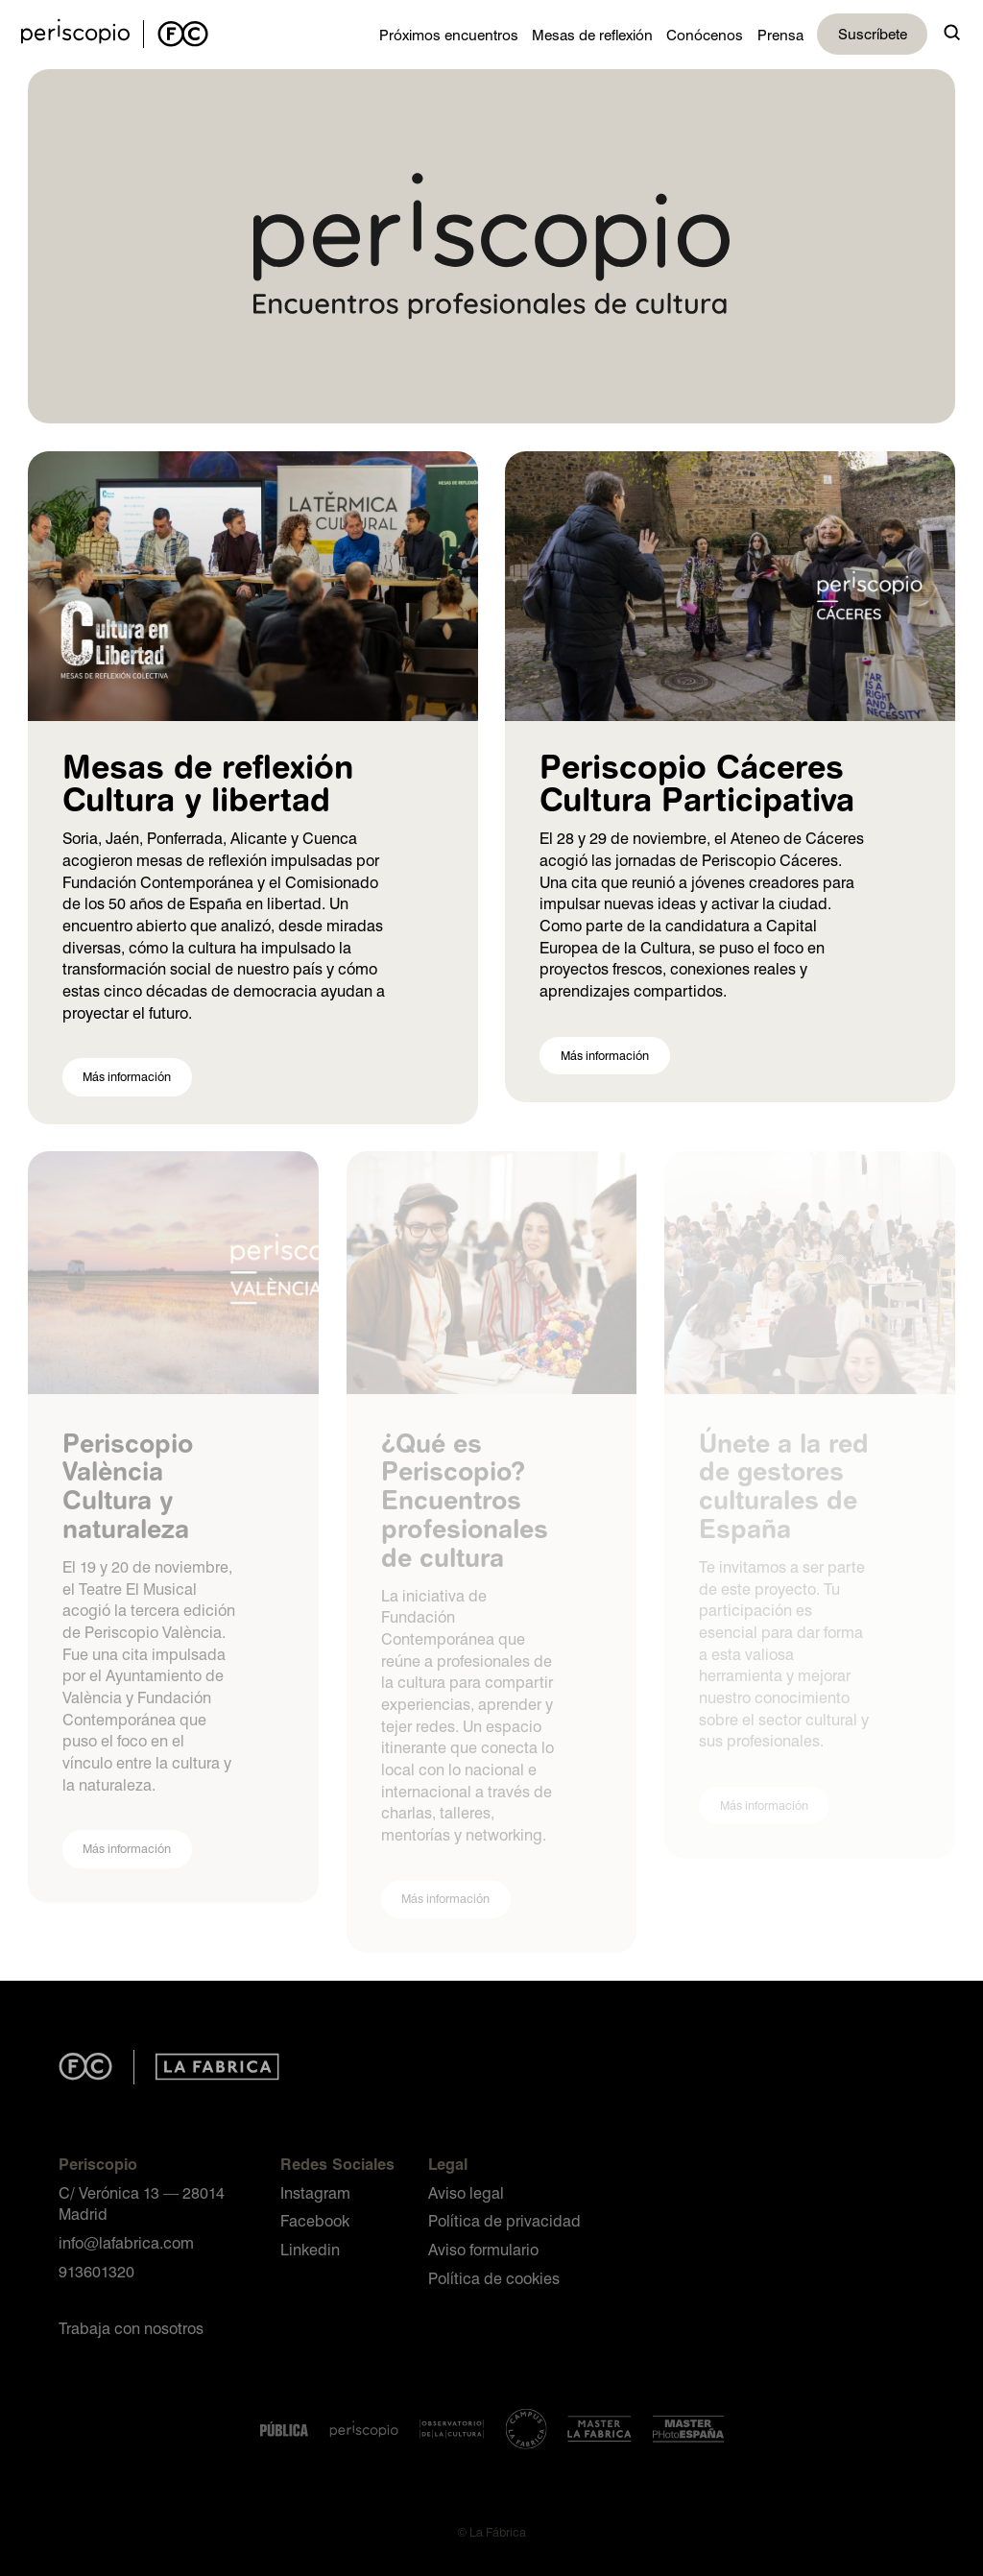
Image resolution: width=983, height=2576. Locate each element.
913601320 (96, 2271)
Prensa (780, 34)
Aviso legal (466, 2192)
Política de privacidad (504, 2220)
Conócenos (704, 34)
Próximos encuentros (448, 34)
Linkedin (310, 2249)
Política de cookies (494, 2278)
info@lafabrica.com (126, 2242)
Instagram (315, 2192)
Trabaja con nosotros (131, 2328)
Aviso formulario (483, 2249)
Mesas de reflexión (592, 34)
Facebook (314, 2220)
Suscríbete (872, 33)
